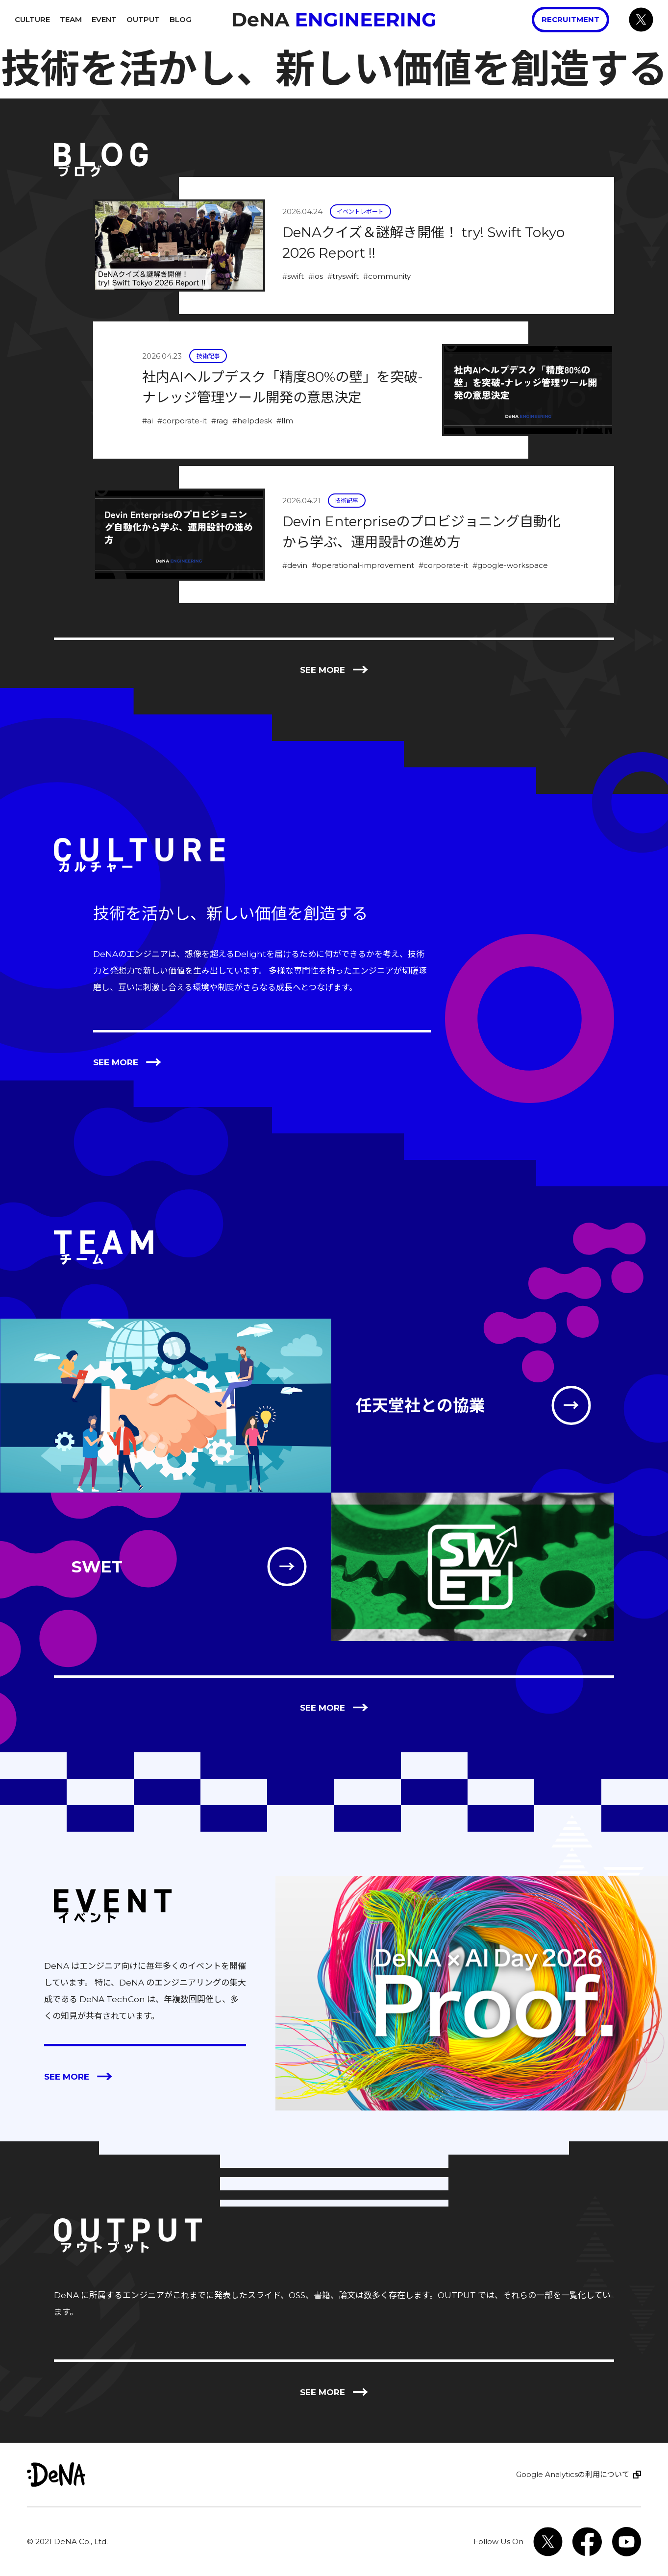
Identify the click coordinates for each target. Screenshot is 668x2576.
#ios (315, 276)
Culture (32, 19)
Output (143, 19)
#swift (293, 276)
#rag (219, 420)
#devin (294, 565)
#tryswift (343, 276)
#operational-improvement (363, 565)
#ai (147, 420)
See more (334, 670)
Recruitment (570, 19)
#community (387, 276)
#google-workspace (510, 565)
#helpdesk (252, 420)
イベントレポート (360, 211)
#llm (284, 420)
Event (104, 19)
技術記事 (208, 356)
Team (71, 19)
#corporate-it (182, 420)
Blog (181, 19)
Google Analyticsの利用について (572, 2474)
